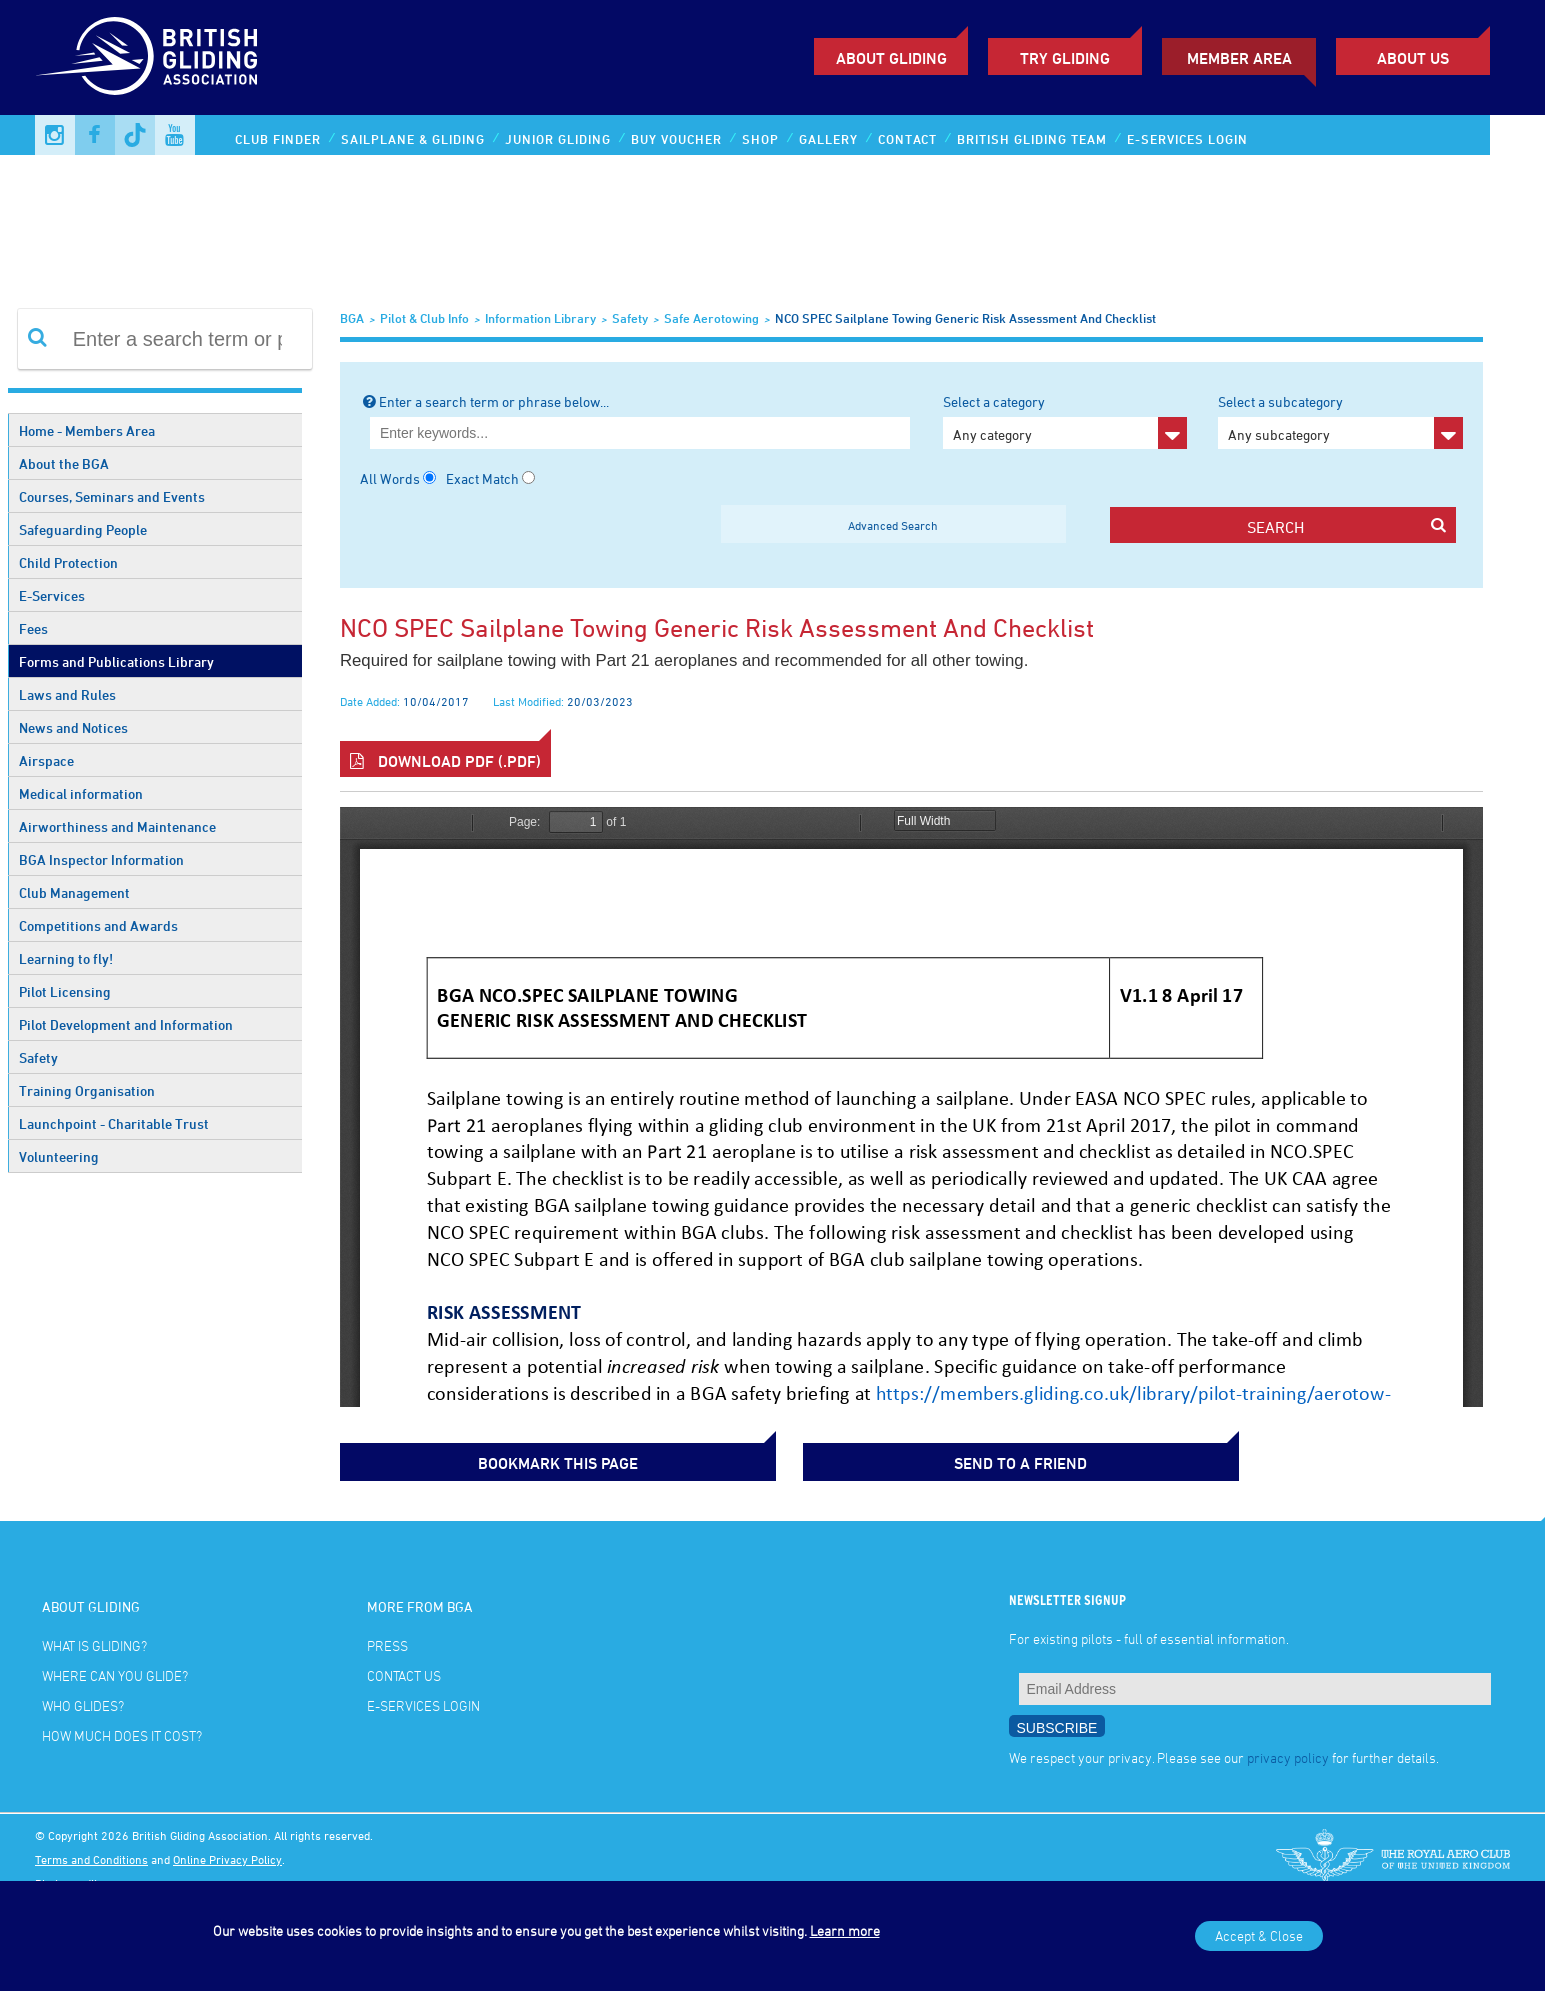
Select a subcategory (1340, 421)
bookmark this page (440, 1460)
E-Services (52, 595)
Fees (33, 628)
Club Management (74, 892)
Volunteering (59, 1156)
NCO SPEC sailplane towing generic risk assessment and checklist (965, 318)
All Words (390, 478)
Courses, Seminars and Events (112, 496)
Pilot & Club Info (424, 318)
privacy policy (1288, 1753)
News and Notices (73, 727)
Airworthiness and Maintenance (117, 826)
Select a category (1065, 421)
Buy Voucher (676, 139)
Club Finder (278, 139)
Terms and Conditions (91, 1855)
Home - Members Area (87, 430)
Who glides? (83, 1701)
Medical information (81, 793)
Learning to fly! (66, 958)
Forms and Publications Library (116, 661)
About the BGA (64, 463)
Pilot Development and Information (126, 1024)
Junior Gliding (558, 139)
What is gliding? (94, 1641)
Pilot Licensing (65, 991)
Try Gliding (1065, 58)
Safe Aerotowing (711, 318)
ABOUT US (1413, 58)
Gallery (828, 139)
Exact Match (482, 478)
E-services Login (1187, 139)
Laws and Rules (67, 694)
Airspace (46, 760)
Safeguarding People (83, 529)
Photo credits (69, 1879)
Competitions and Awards (98, 925)
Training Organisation (87, 1090)
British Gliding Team (1032, 139)
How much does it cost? (122, 1731)
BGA (352, 318)
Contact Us (404, 1671)
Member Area (1239, 58)
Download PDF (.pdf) (445, 761)
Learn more (845, 1930)
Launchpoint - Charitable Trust (114, 1123)
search (1346, 526)
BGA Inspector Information (101, 859)
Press (387, 1641)
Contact (907, 139)
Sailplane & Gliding (413, 139)
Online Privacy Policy (227, 1855)
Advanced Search (893, 525)
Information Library (540, 318)
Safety (38, 1057)
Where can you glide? (115, 1671)
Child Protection (68, 562)
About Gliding (891, 58)
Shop (760, 139)
